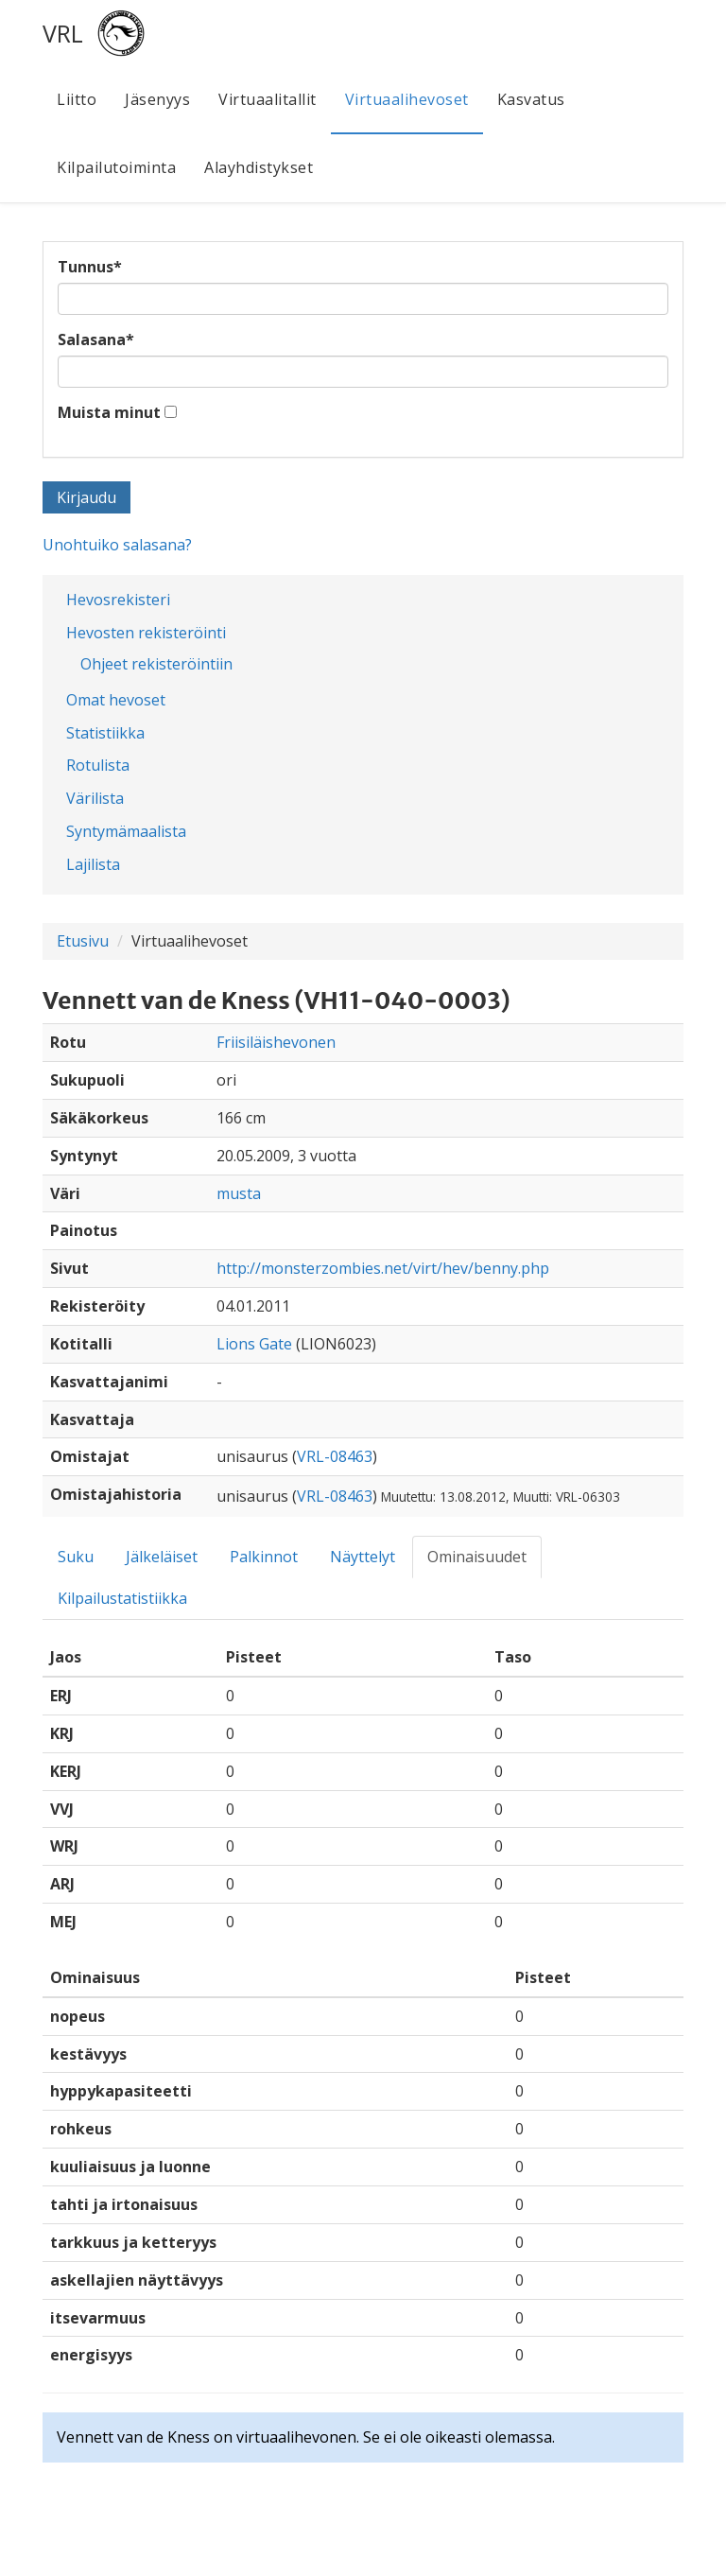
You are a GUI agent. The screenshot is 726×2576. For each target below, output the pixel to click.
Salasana (96, 339)
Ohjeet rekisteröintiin (156, 663)
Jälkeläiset (162, 1556)
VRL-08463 (334, 1456)
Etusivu (83, 941)
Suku (76, 1556)
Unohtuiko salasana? (117, 544)
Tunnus (90, 266)
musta (238, 1193)
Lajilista (93, 864)
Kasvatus (531, 99)
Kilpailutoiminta (116, 167)
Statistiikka (105, 732)
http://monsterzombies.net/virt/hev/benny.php (382, 1268)
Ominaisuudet (477, 1556)
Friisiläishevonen (276, 1042)
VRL (63, 33)
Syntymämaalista (126, 831)
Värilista (95, 798)
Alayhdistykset (258, 167)
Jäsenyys (157, 99)
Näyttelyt (362, 1556)
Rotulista (98, 765)
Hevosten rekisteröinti (146, 632)
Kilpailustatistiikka (122, 1598)
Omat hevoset (115, 699)
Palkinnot (264, 1556)
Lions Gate (254, 1343)
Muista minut (109, 412)
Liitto (76, 99)
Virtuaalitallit (267, 99)
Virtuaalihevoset (407, 99)
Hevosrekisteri (118, 599)
